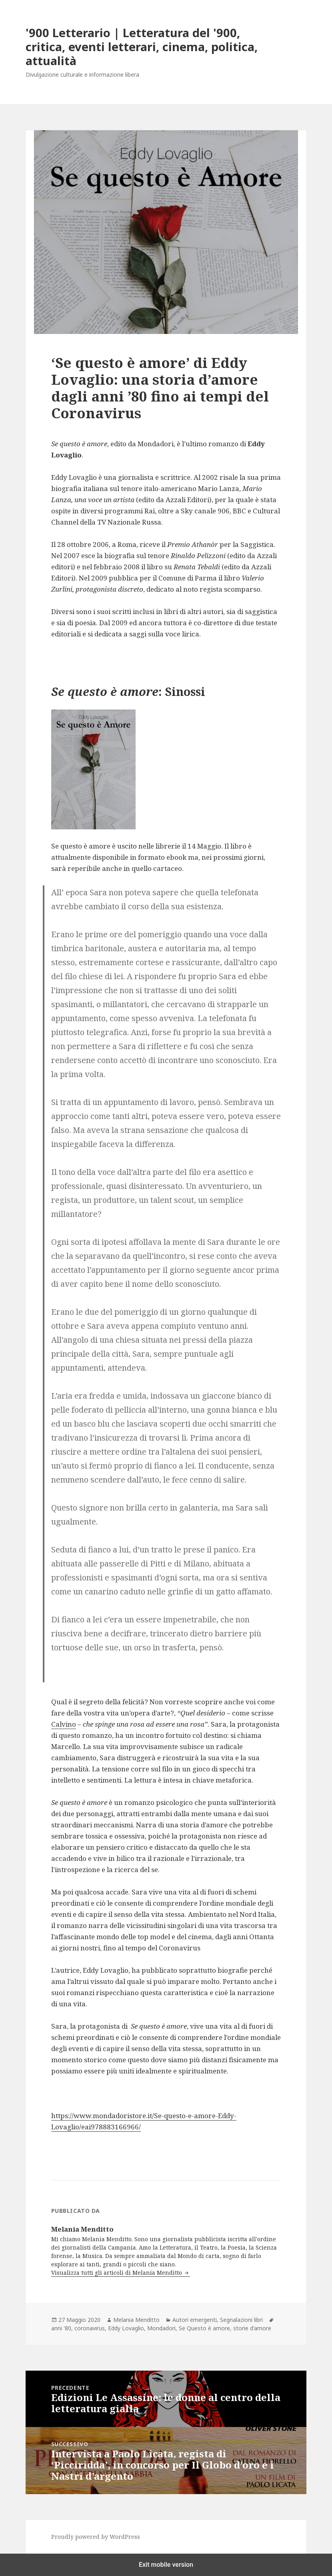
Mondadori (161, 2328)
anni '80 (61, 2328)
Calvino (63, 1724)
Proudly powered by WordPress (95, 2536)
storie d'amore (252, 2328)
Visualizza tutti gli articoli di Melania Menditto (117, 2272)
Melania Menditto (136, 2320)
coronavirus (89, 2328)
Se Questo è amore (204, 2328)
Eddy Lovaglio (126, 2328)
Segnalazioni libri (241, 2320)
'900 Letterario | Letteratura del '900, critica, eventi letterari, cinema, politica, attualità (142, 46)
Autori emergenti (194, 2320)
